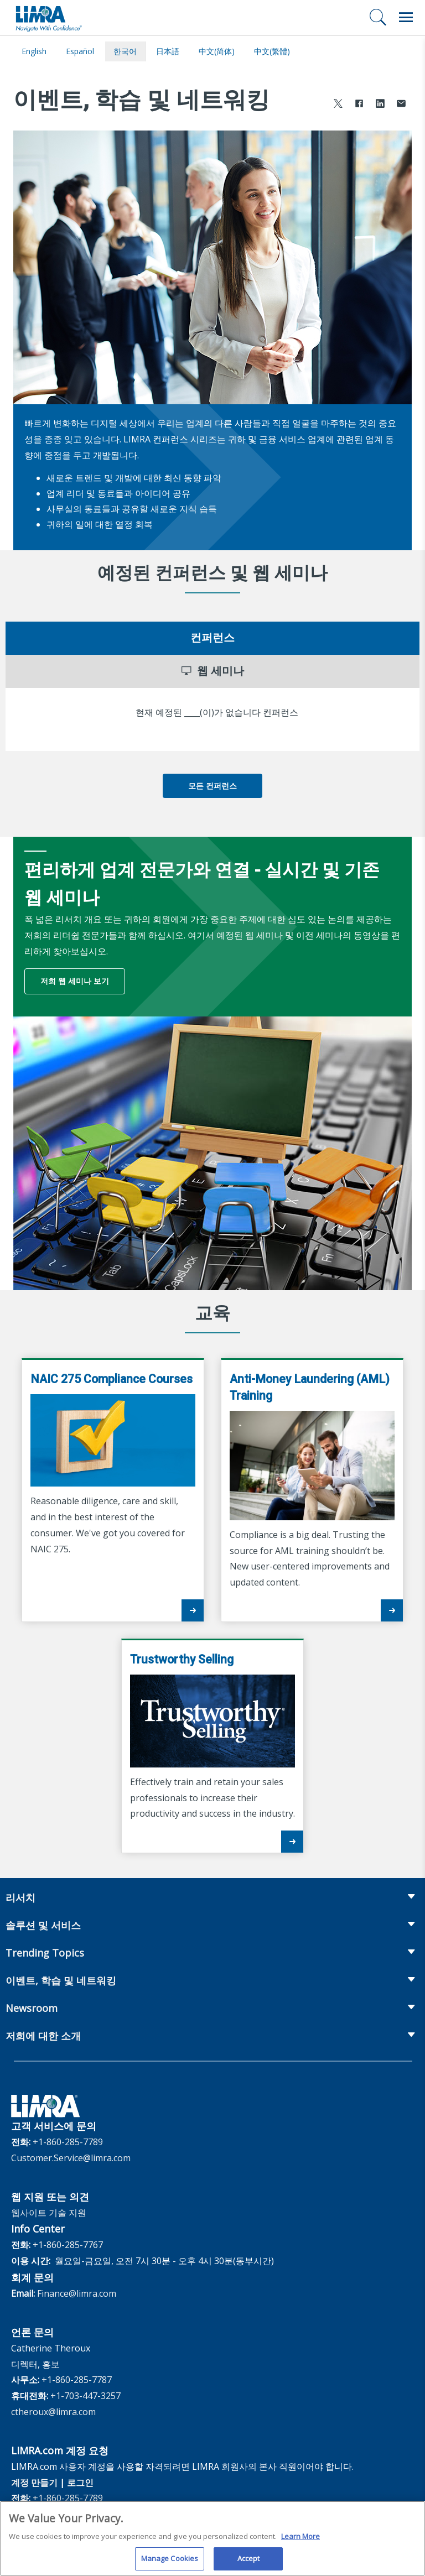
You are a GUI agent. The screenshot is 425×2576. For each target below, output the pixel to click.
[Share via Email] (401, 105)
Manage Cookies (170, 2563)
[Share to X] (338, 105)
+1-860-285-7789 (68, 2142)
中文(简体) (217, 51)
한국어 (125, 51)
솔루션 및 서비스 (43, 1925)
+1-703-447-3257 (85, 2396)
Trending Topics (45, 1952)
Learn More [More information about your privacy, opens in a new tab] (300, 2540)
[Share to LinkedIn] (380, 105)
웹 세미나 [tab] (213, 671)
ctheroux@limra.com (53, 2412)
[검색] (378, 17)
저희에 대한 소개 (43, 2035)
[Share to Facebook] (359, 105)
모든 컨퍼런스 (212, 785)
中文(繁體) (272, 51)
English (34, 51)
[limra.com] (48, 17)
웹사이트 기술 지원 (48, 2213)
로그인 (80, 2482)
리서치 (20, 1897)
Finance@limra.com (76, 2293)
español (80, 51)
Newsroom (32, 2008)
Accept (248, 2563)
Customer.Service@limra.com (71, 2158)
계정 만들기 (34, 2482)
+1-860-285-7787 (77, 2380)
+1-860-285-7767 (68, 2245)
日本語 (167, 51)
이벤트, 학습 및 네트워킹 (61, 1980)
